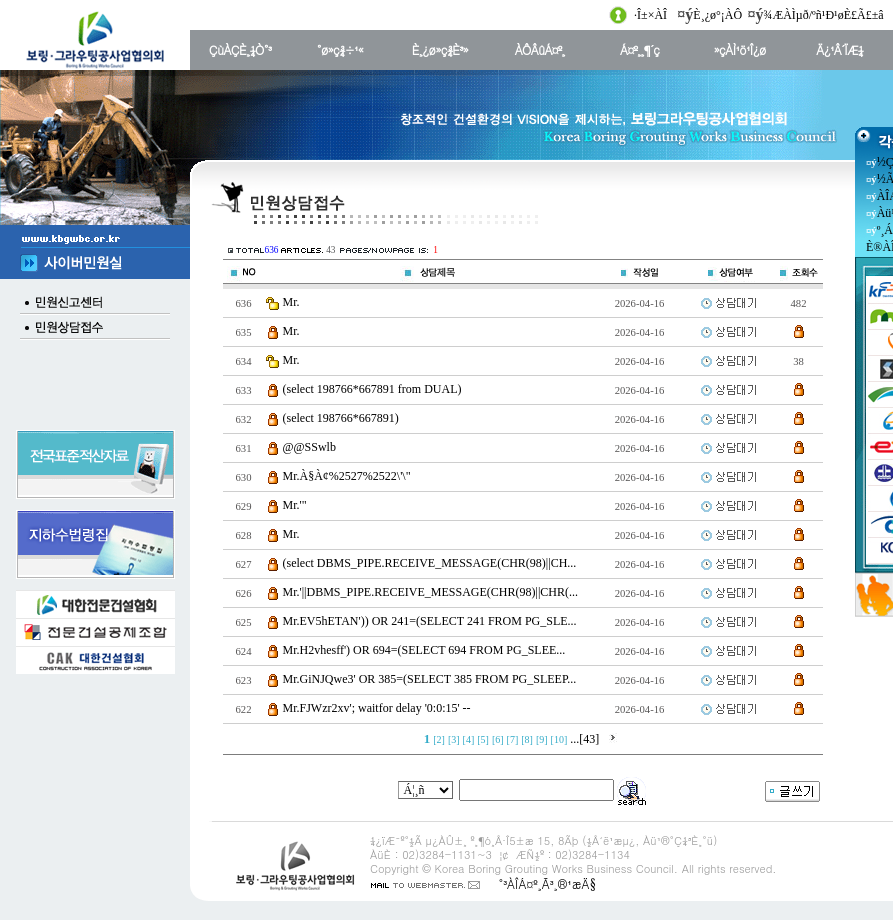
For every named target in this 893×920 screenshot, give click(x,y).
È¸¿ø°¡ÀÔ (717, 15)
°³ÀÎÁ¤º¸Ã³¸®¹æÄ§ (547, 883)
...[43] (584, 739)
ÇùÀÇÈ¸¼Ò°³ (240, 49)
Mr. (291, 302)
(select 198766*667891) (341, 418)
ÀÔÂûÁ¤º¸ (540, 49)
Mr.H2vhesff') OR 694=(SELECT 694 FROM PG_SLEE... (424, 650)
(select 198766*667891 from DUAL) (372, 389)
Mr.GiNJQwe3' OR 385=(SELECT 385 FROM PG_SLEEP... (430, 679)
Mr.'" (295, 505)
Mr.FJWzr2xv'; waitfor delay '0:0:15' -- (377, 708)
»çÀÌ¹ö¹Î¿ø (740, 49)
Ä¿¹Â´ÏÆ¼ (839, 49)
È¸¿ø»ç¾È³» (440, 49)
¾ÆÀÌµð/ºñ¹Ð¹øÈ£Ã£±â (824, 15)
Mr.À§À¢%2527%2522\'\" (347, 476)
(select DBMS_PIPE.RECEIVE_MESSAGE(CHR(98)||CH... (430, 563)
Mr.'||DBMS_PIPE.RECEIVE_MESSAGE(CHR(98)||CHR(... (430, 592)
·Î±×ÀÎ (650, 15)
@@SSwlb (309, 447)
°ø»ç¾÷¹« (340, 49)
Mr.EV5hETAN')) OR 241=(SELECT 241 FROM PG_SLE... (430, 621)
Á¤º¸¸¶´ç (639, 49)
